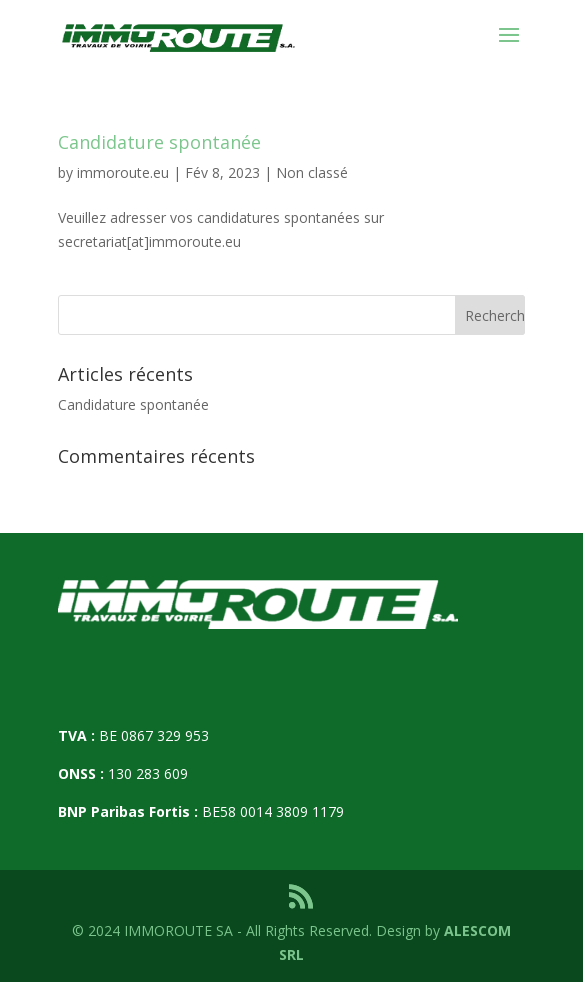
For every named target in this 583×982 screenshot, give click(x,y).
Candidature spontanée (159, 142)
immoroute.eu (123, 172)
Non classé (312, 172)
